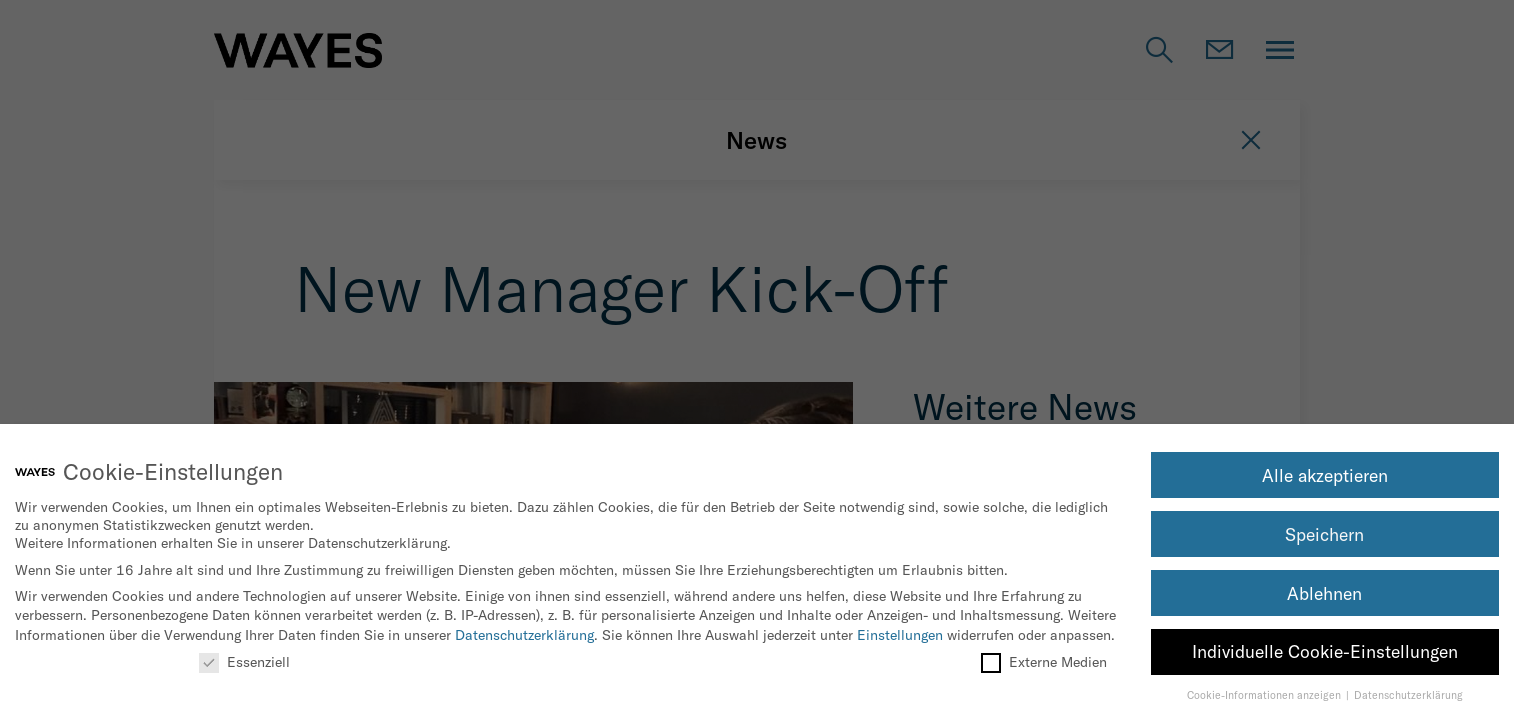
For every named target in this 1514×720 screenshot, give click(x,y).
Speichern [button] (1324, 534)
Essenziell (244, 662)
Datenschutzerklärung (524, 635)
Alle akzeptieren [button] (1325, 475)
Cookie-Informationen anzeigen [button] (1265, 695)
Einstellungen (900, 635)
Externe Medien (1044, 662)
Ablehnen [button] (1324, 593)
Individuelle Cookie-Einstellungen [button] (1325, 651)
